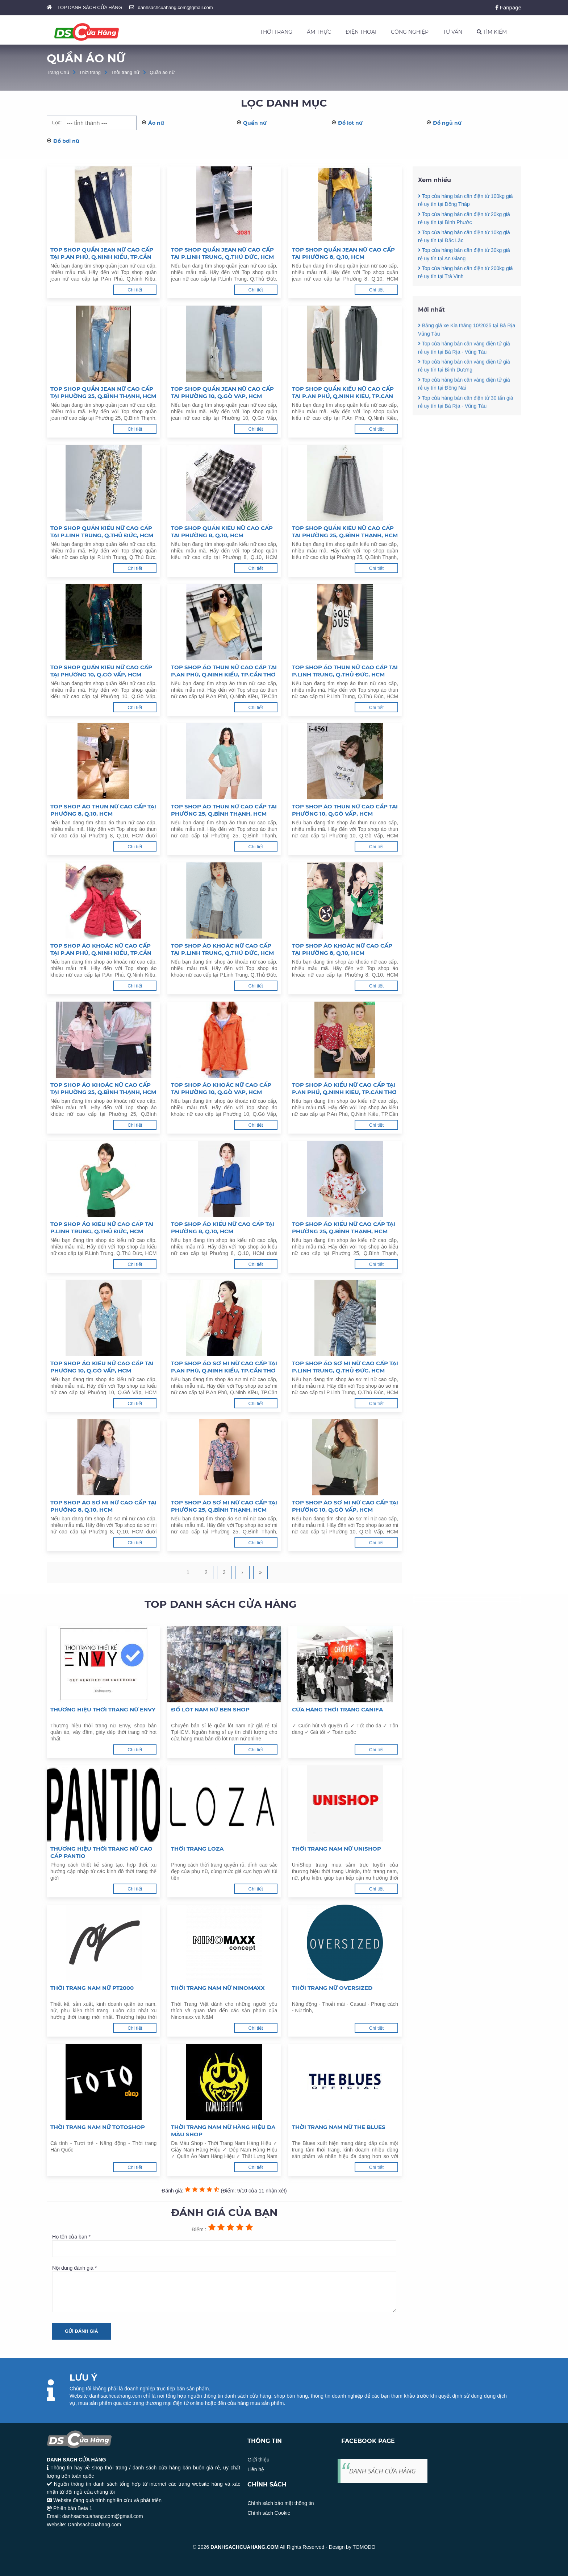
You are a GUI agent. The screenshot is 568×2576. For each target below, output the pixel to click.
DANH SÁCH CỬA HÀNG (382, 2471)
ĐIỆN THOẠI (361, 32)
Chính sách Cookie (268, 2513)
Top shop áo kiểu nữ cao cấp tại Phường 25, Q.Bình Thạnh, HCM (343, 1228)
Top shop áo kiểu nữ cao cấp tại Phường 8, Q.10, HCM (222, 1228)
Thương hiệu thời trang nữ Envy (102, 1709)
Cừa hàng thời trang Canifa (337, 1709)
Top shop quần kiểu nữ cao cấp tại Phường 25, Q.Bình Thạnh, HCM (345, 532)
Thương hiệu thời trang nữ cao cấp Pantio (101, 1852)
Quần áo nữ (162, 72)
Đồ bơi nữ (66, 141)
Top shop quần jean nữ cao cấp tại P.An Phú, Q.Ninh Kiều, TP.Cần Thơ (101, 253)
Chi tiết (135, 290)
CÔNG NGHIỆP (410, 32)
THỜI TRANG (276, 32)
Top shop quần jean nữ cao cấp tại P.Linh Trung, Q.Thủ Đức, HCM (222, 253)
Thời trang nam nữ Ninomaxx (218, 1987)
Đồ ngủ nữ (447, 123)
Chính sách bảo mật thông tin (280, 2503)
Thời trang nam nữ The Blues (338, 2127)
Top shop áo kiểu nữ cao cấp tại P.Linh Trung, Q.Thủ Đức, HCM (102, 1228)
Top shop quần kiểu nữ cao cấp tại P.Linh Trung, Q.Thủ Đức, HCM (101, 532)
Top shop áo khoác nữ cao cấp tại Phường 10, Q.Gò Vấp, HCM (221, 1088)
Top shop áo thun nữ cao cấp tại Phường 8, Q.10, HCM (103, 810)
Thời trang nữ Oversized (332, 1987)
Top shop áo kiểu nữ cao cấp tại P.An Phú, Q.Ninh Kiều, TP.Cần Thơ (344, 1088)
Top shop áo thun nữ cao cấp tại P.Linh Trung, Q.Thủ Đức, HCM (345, 671)
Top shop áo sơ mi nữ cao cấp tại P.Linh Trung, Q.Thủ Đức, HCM (345, 1367)
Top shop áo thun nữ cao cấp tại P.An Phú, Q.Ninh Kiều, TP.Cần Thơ (224, 671)
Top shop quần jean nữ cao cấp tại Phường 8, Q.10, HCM (343, 253)
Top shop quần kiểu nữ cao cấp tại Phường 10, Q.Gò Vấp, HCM (101, 671)
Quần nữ (255, 123)
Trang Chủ (58, 72)
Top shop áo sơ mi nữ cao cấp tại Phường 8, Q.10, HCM (103, 1506)
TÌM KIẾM (492, 32)
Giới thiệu (258, 2460)
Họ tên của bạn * (224, 2245)
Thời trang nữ (125, 72)
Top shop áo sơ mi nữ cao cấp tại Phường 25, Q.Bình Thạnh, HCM (224, 1506)
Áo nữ (156, 123)
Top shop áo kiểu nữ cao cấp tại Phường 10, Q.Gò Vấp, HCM (102, 1367)
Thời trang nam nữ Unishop (336, 1848)
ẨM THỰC (319, 32)
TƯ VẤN (452, 32)
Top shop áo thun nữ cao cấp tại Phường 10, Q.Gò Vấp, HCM (345, 810)
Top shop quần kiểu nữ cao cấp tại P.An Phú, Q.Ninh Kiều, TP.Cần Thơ (343, 392)
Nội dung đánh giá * (224, 2288)
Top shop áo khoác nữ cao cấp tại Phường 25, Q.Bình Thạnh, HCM (103, 1088)
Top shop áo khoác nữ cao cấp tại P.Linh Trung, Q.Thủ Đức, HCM (222, 949)
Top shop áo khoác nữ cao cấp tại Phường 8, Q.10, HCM (342, 949)
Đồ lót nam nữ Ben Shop (210, 1709)
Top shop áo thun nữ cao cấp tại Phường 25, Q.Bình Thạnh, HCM (224, 810)
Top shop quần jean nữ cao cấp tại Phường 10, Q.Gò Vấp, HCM (222, 392)
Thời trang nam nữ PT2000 (92, 1987)
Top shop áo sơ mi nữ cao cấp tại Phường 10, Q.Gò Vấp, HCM (345, 1506)
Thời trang (90, 72)
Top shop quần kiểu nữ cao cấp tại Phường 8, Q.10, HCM (222, 532)
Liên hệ (255, 2469)
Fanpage (508, 7)
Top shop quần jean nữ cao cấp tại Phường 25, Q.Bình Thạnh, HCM (103, 392)
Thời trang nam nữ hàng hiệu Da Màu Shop (223, 2131)
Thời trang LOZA (197, 1848)
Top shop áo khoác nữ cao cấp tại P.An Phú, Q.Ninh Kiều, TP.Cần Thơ (100, 949)
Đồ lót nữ (350, 123)
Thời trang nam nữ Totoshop (97, 2127)
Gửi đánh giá (81, 2331)
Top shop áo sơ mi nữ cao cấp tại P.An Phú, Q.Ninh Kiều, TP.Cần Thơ (224, 1367)
